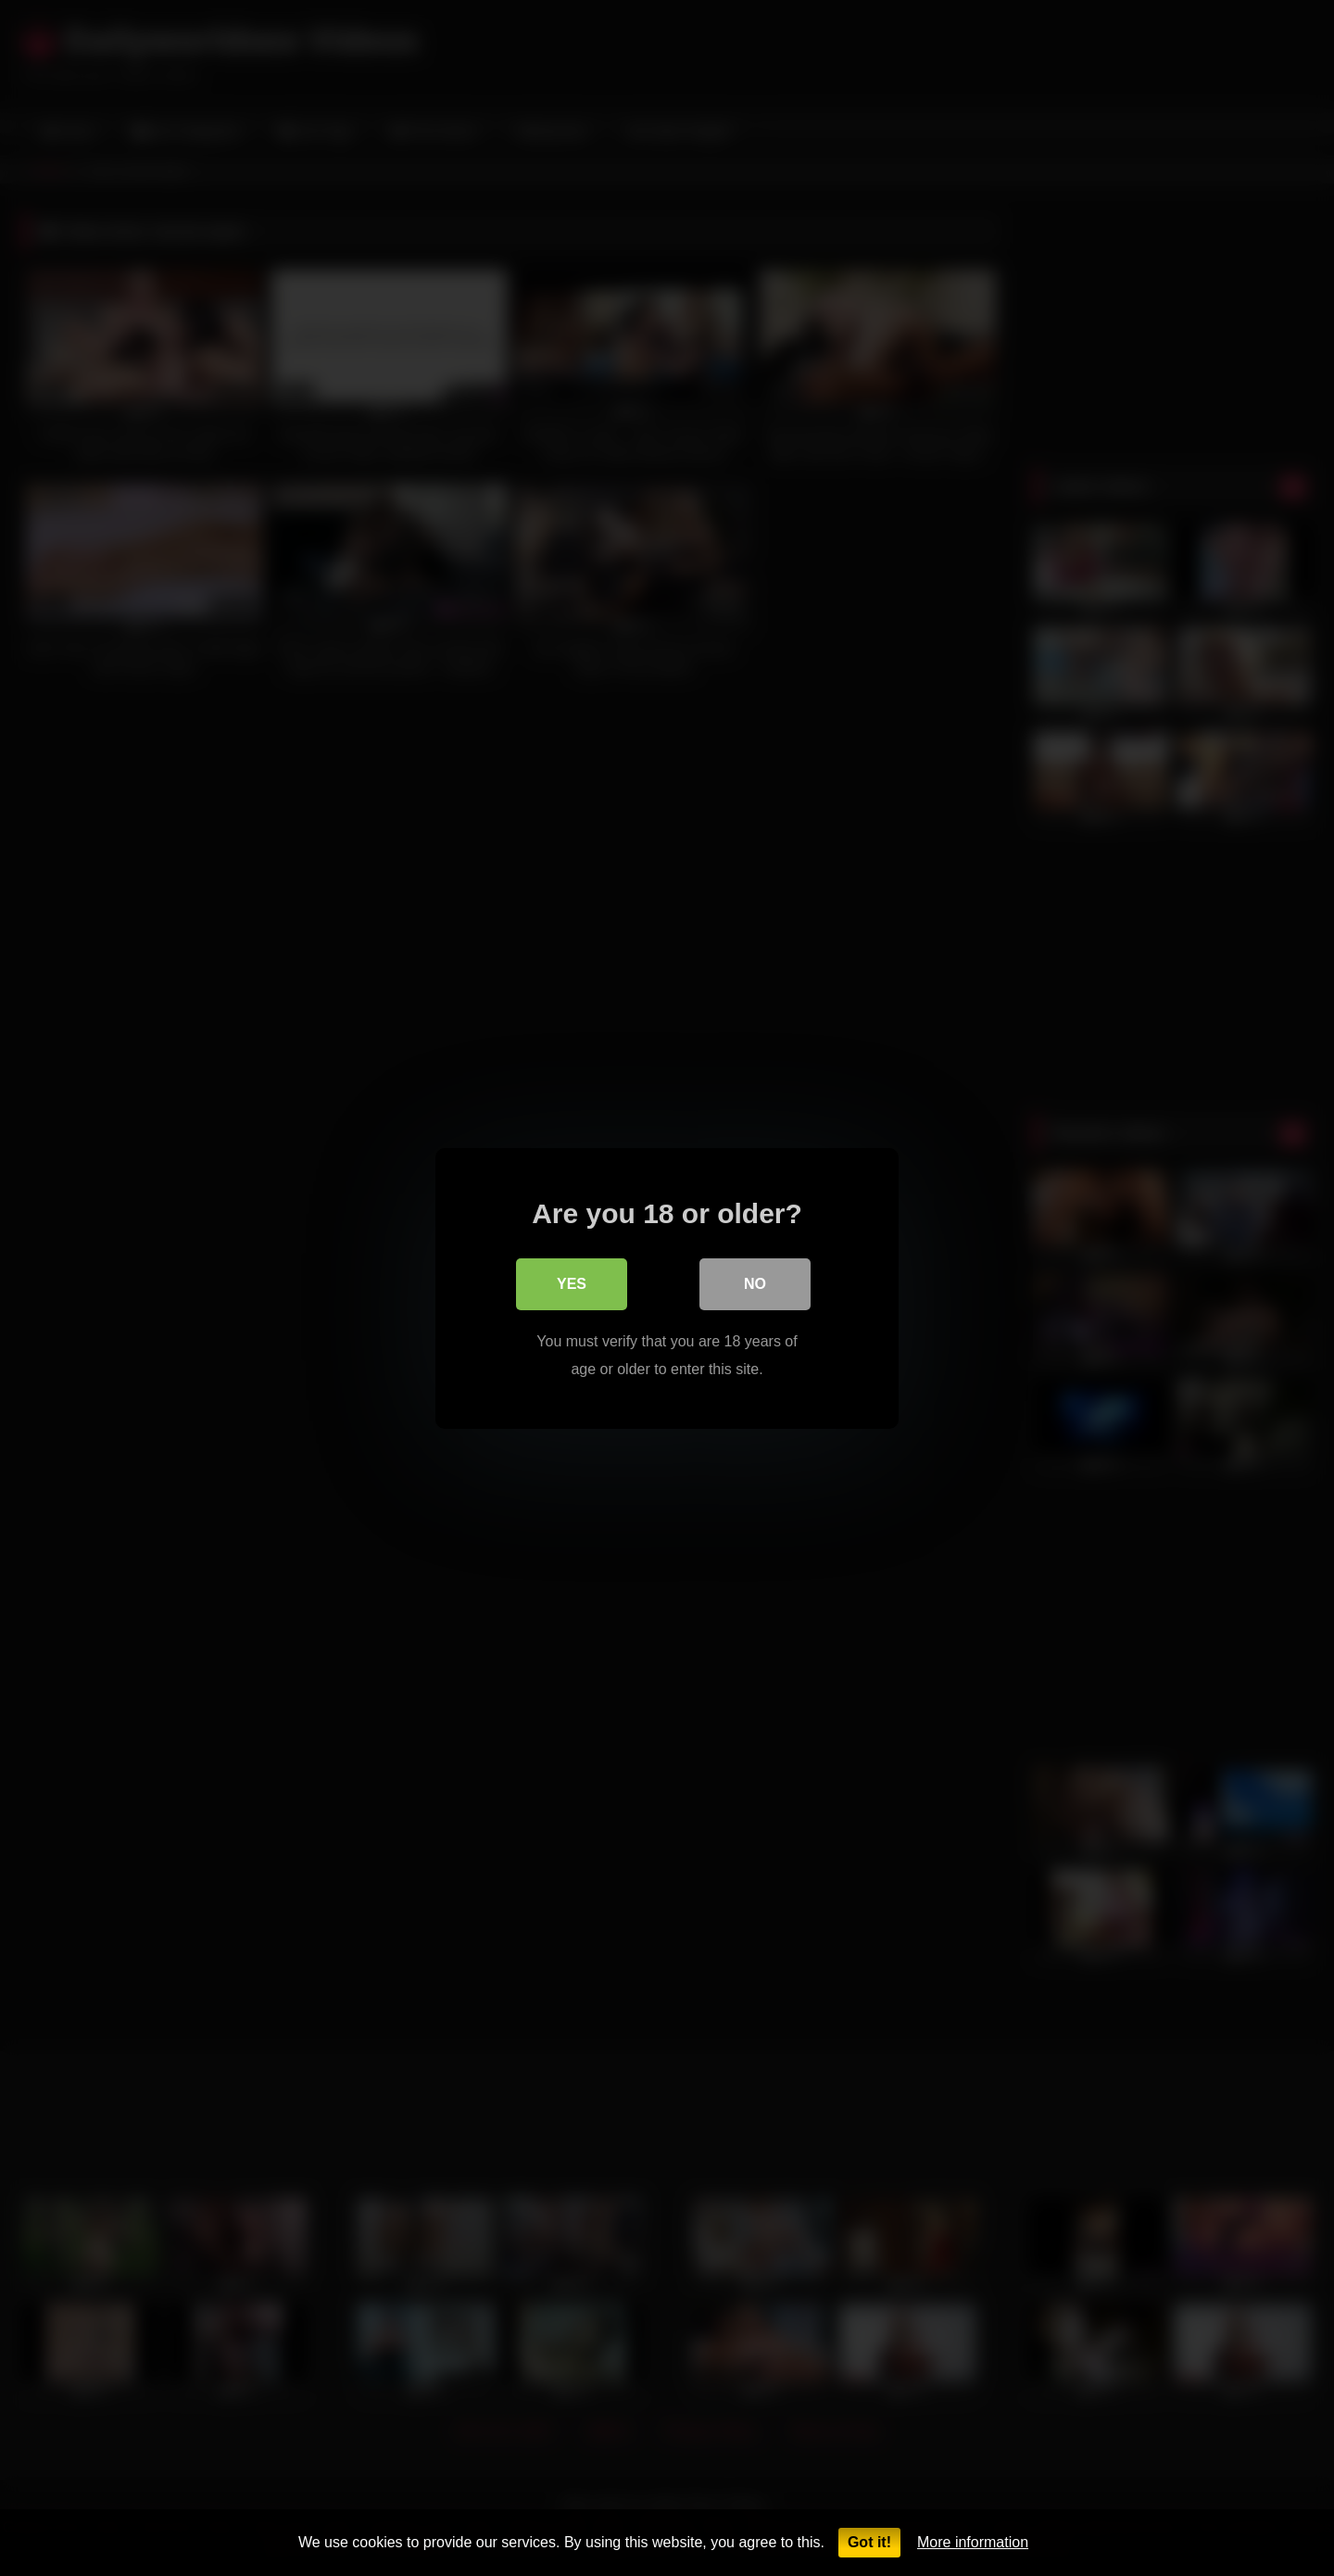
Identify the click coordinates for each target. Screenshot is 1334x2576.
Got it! (869, 2542)
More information (972, 2542)
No (755, 1283)
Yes (571, 1283)
